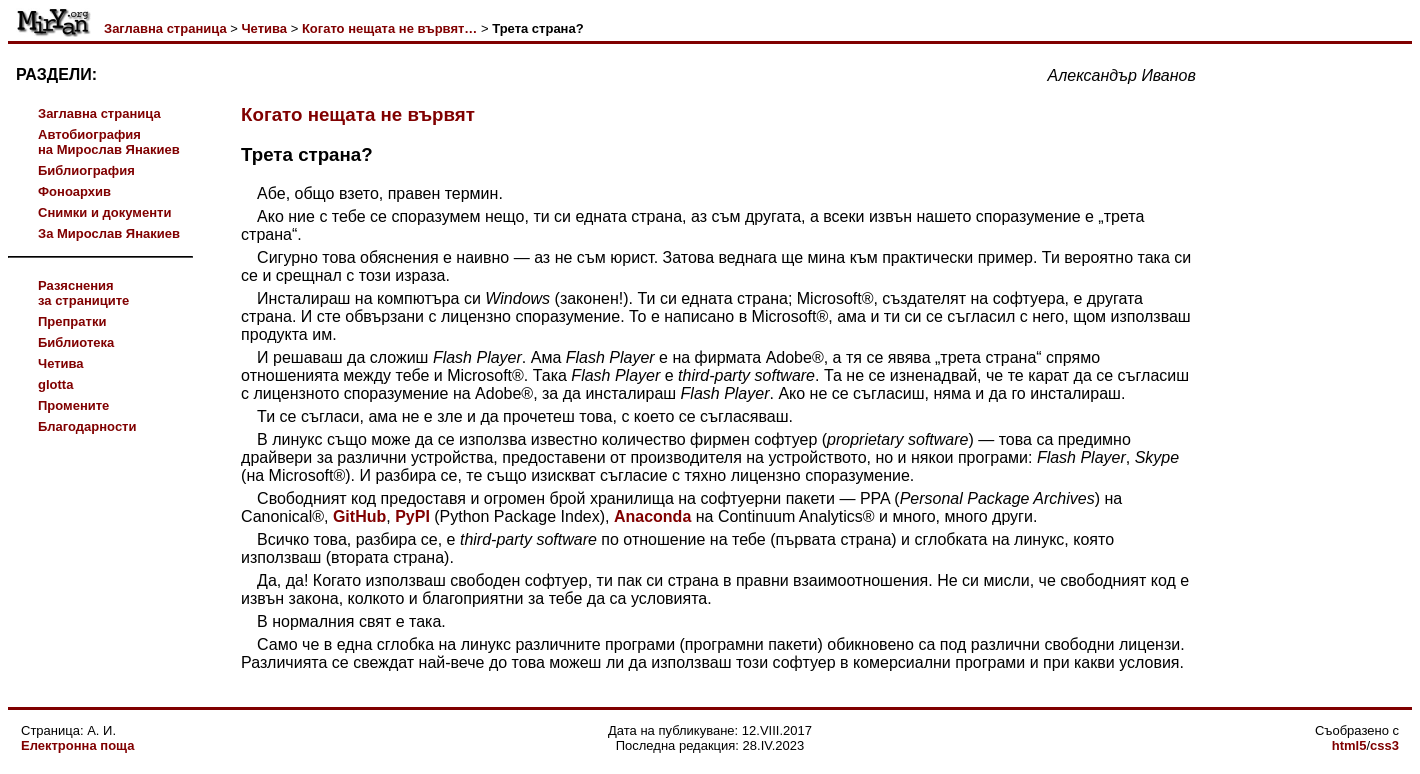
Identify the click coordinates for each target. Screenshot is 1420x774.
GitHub (359, 516)
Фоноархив (74, 191)
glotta (55, 384)
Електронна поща (77, 745)
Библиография (86, 170)
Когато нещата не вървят (358, 114)
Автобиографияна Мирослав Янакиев (109, 142)
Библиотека (76, 342)
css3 (1384, 745)
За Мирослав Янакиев (109, 233)
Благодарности (87, 426)
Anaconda (652, 516)
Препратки (72, 321)
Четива (264, 28)
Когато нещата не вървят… (389, 28)
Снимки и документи (104, 212)
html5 (1349, 745)
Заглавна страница (165, 28)
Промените (73, 405)
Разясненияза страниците (83, 293)
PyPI (412, 516)
